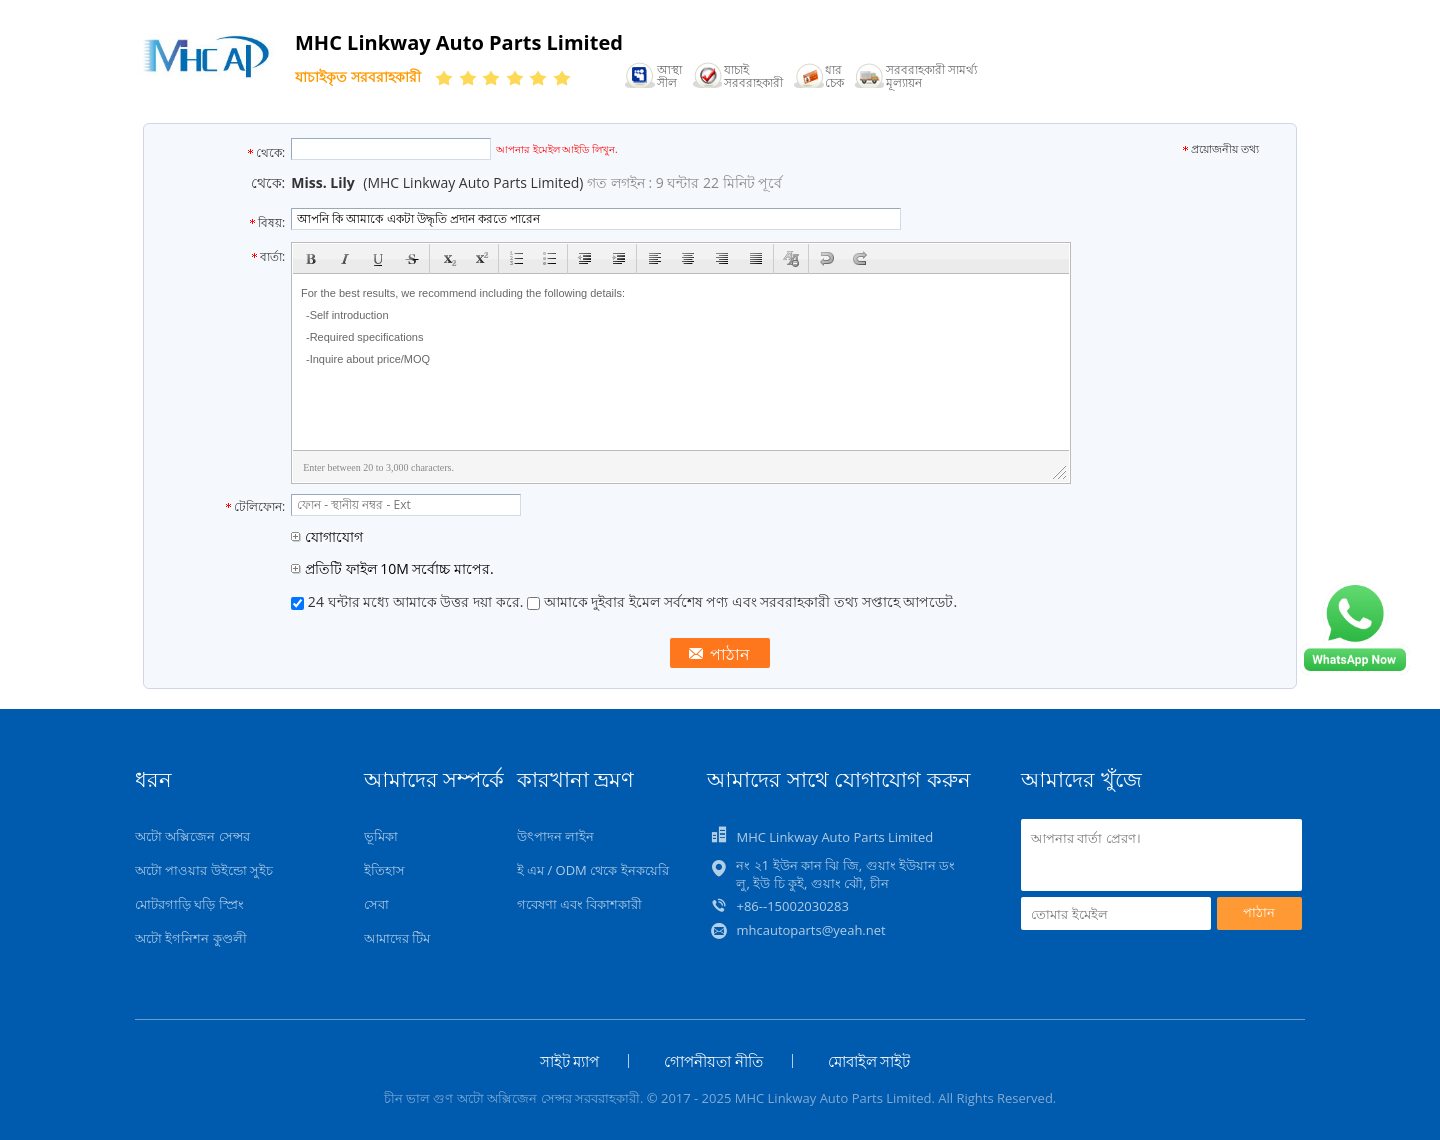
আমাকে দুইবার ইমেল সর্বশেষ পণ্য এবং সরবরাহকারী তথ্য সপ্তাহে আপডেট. (742, 601)
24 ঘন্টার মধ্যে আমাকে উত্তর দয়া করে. (409, 601)
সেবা (376, 904)
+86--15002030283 (792, 906)
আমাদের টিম (397, 938)
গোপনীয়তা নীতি (713, 1061)
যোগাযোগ (327, 536)
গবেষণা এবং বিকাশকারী (580, 904)
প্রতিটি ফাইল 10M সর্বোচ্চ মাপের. (392, 568)
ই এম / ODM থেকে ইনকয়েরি (593, 870)
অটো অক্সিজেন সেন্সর (192, 836)
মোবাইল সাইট (869, 1061)
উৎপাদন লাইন (555, 836)
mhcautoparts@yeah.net (810, 930)
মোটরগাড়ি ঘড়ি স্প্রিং (189, 904)
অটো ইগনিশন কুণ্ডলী (191, 938)
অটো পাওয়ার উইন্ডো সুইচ (204, 870)
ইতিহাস (384, 870)
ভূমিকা (381, 836)
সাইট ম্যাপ (570, 1061)
